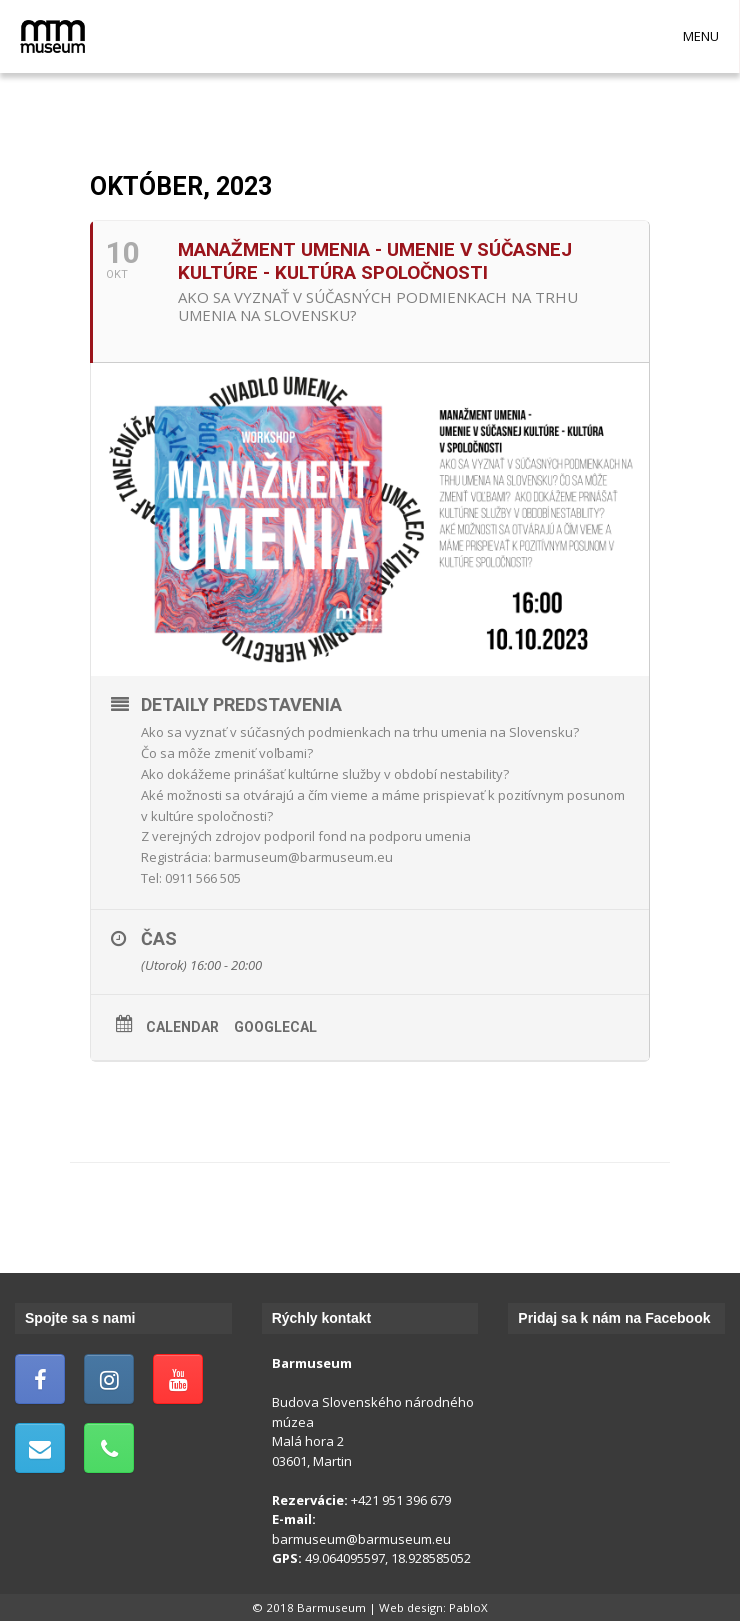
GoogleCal (275, 1027)
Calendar (182, 1027)
